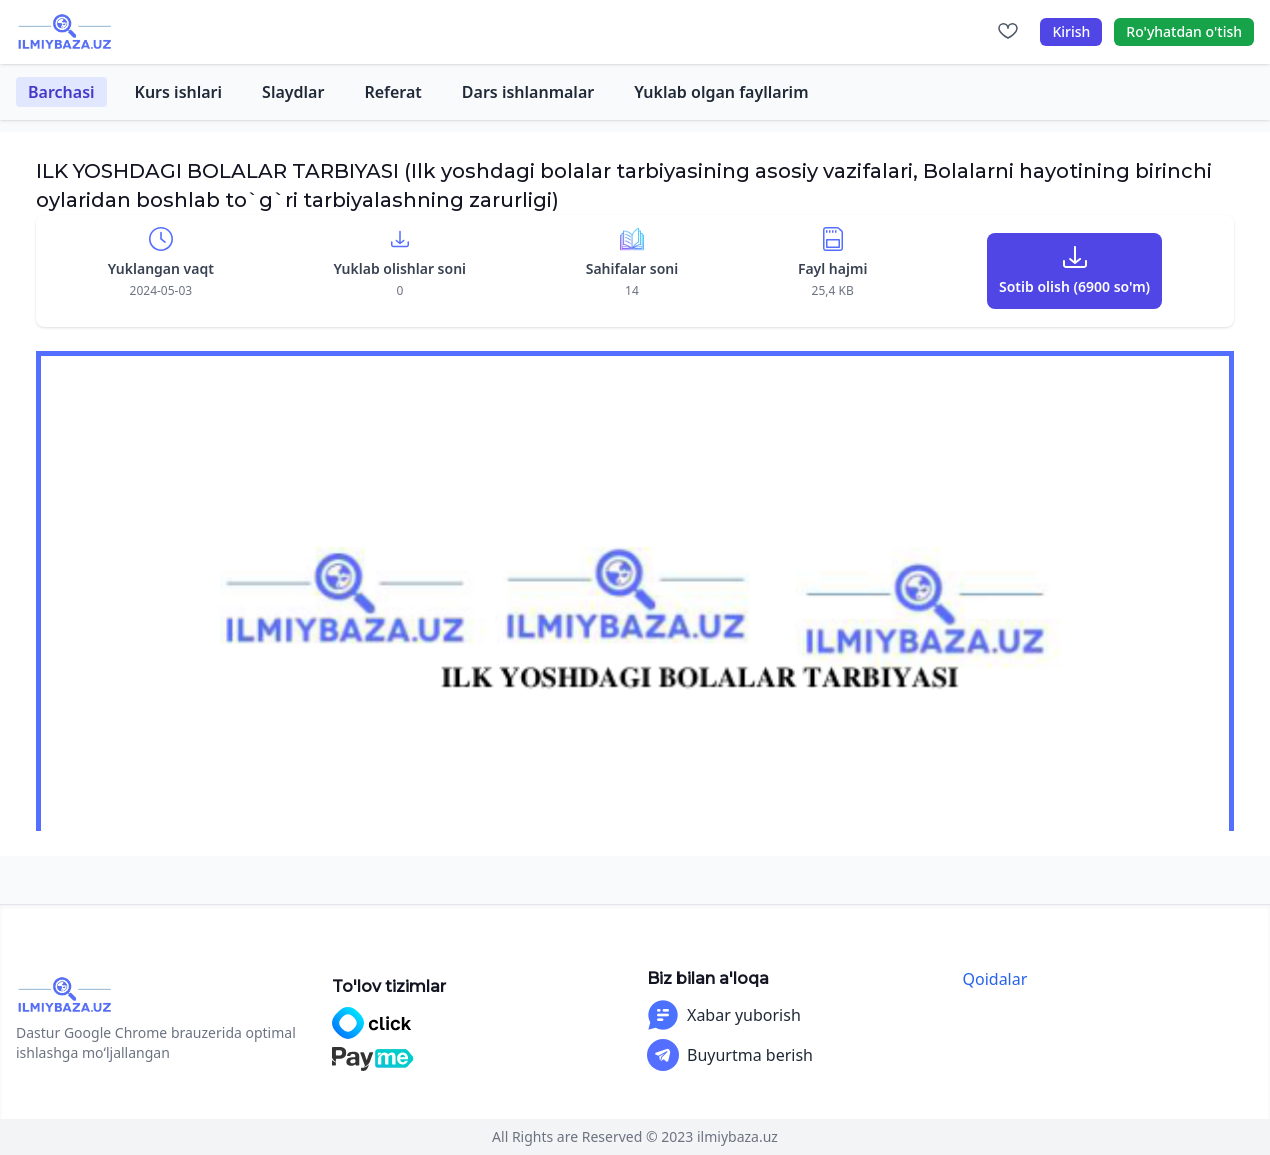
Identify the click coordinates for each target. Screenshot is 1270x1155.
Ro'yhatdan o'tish (1184, 31)
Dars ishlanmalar (528, 92)
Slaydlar (293, 92)
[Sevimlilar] (1008, 32)
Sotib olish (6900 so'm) (1074, 286)
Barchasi (61, 92)
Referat (392, 92)
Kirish (1071, 31)
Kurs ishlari (179, 92)
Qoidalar (995, 979)
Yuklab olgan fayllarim (721, 92)
